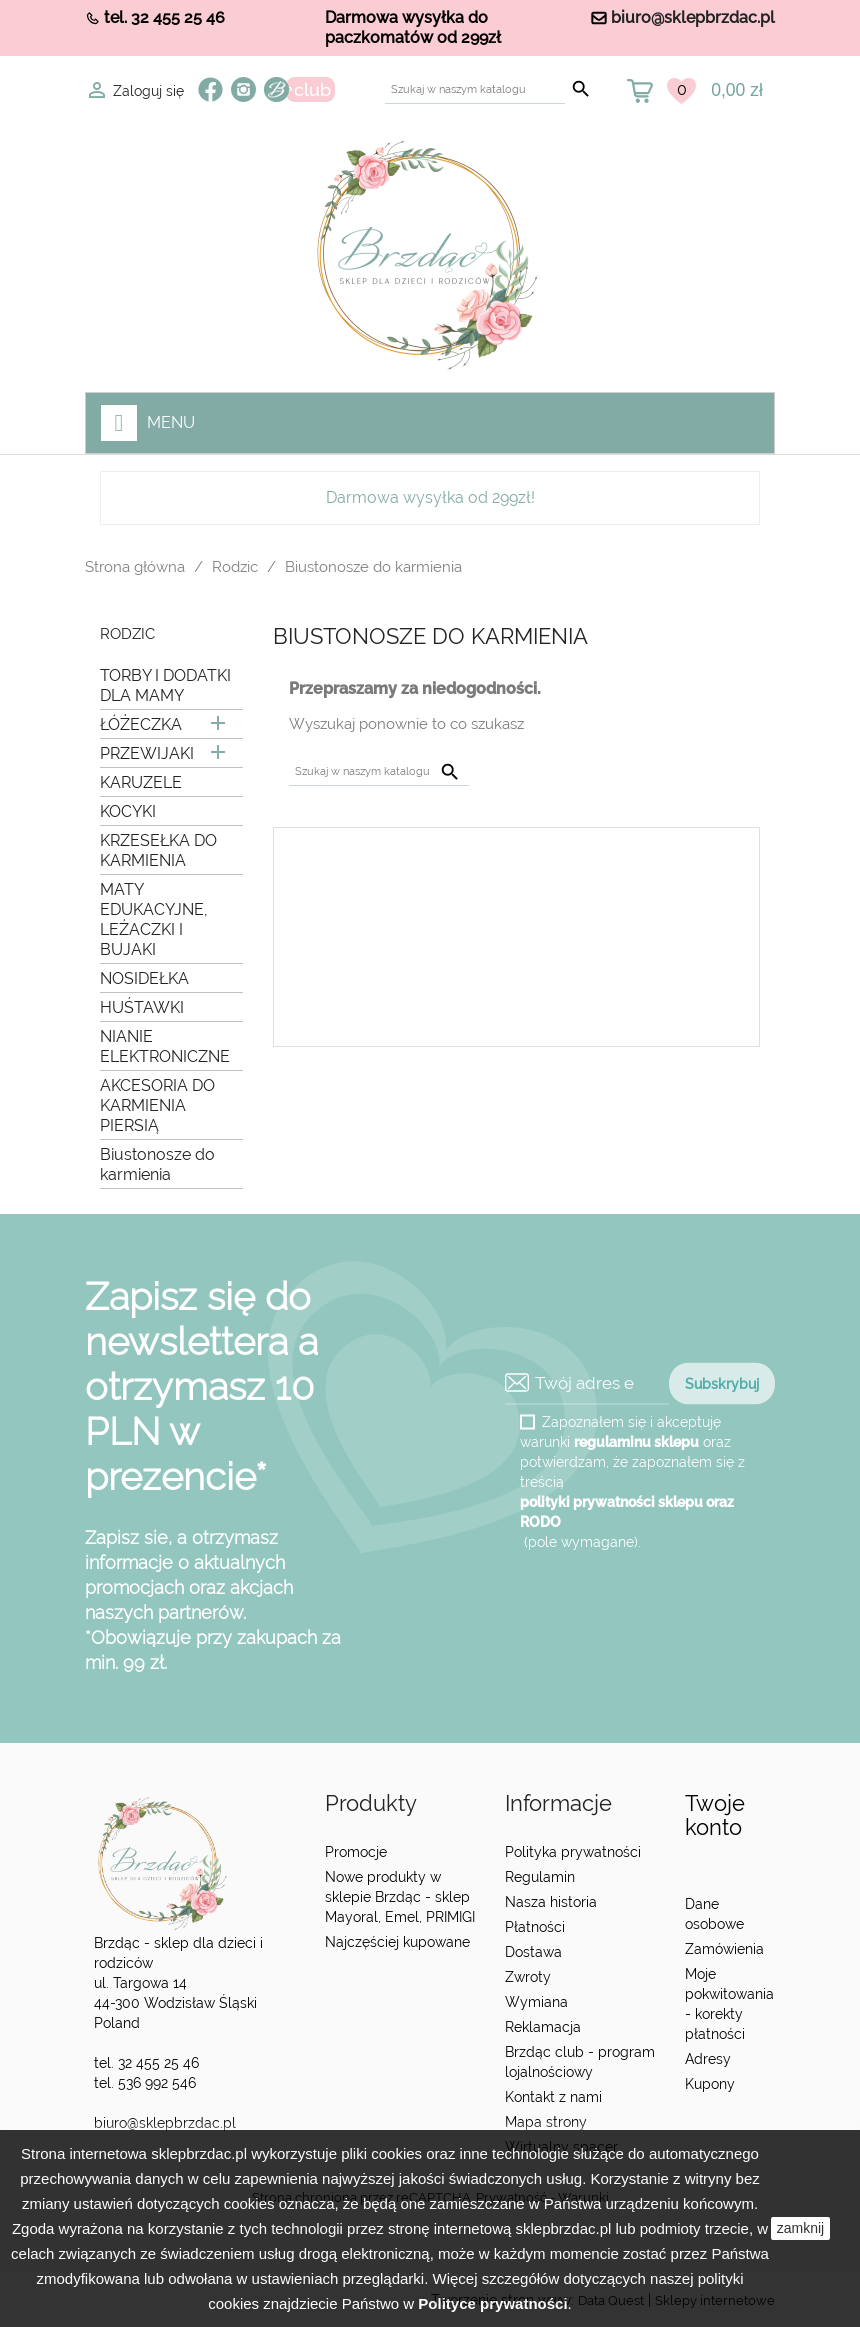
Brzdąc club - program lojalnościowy (580, 2062)
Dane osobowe (714, 1914)
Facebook (210, 89)
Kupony (710, 2084)
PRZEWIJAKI (147, 753)
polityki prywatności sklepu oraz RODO (627, 1511)
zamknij (800, 2228)
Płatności (535, 1927)
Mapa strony (546, 2122)
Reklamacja (543, 2027)
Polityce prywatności (492, 2303)
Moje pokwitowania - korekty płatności (729, 2004)
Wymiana (536, 2002)
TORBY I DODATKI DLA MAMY (165, 685)
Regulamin (540, 1877)
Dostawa (533, 1952)
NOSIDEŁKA (144, 978)
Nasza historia (551, 1902)
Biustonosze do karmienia (157, 1164)
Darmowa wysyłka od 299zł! (430, 497)
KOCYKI (128, 811)
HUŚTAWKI (142, 1007)
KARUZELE (141, 782)
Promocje (356, 1852)
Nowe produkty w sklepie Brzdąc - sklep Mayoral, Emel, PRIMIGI (400, 1897)
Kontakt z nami (553, 2097)
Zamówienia (724, 1949)
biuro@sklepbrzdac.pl (693, 17)
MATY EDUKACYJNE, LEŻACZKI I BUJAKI (154, 919)
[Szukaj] (475, 89)
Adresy (708, 2059)
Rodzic (127, 634)
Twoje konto (715, 1815)
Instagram (243, 89)
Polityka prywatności (573, 1852)
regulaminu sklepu (636, 1441)
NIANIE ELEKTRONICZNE (165, 1046)
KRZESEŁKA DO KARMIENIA (158, 850)
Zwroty (528, 1977)
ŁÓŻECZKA (141, 724)
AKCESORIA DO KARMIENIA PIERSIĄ (157, 1105)
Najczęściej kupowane (397, 1942)
